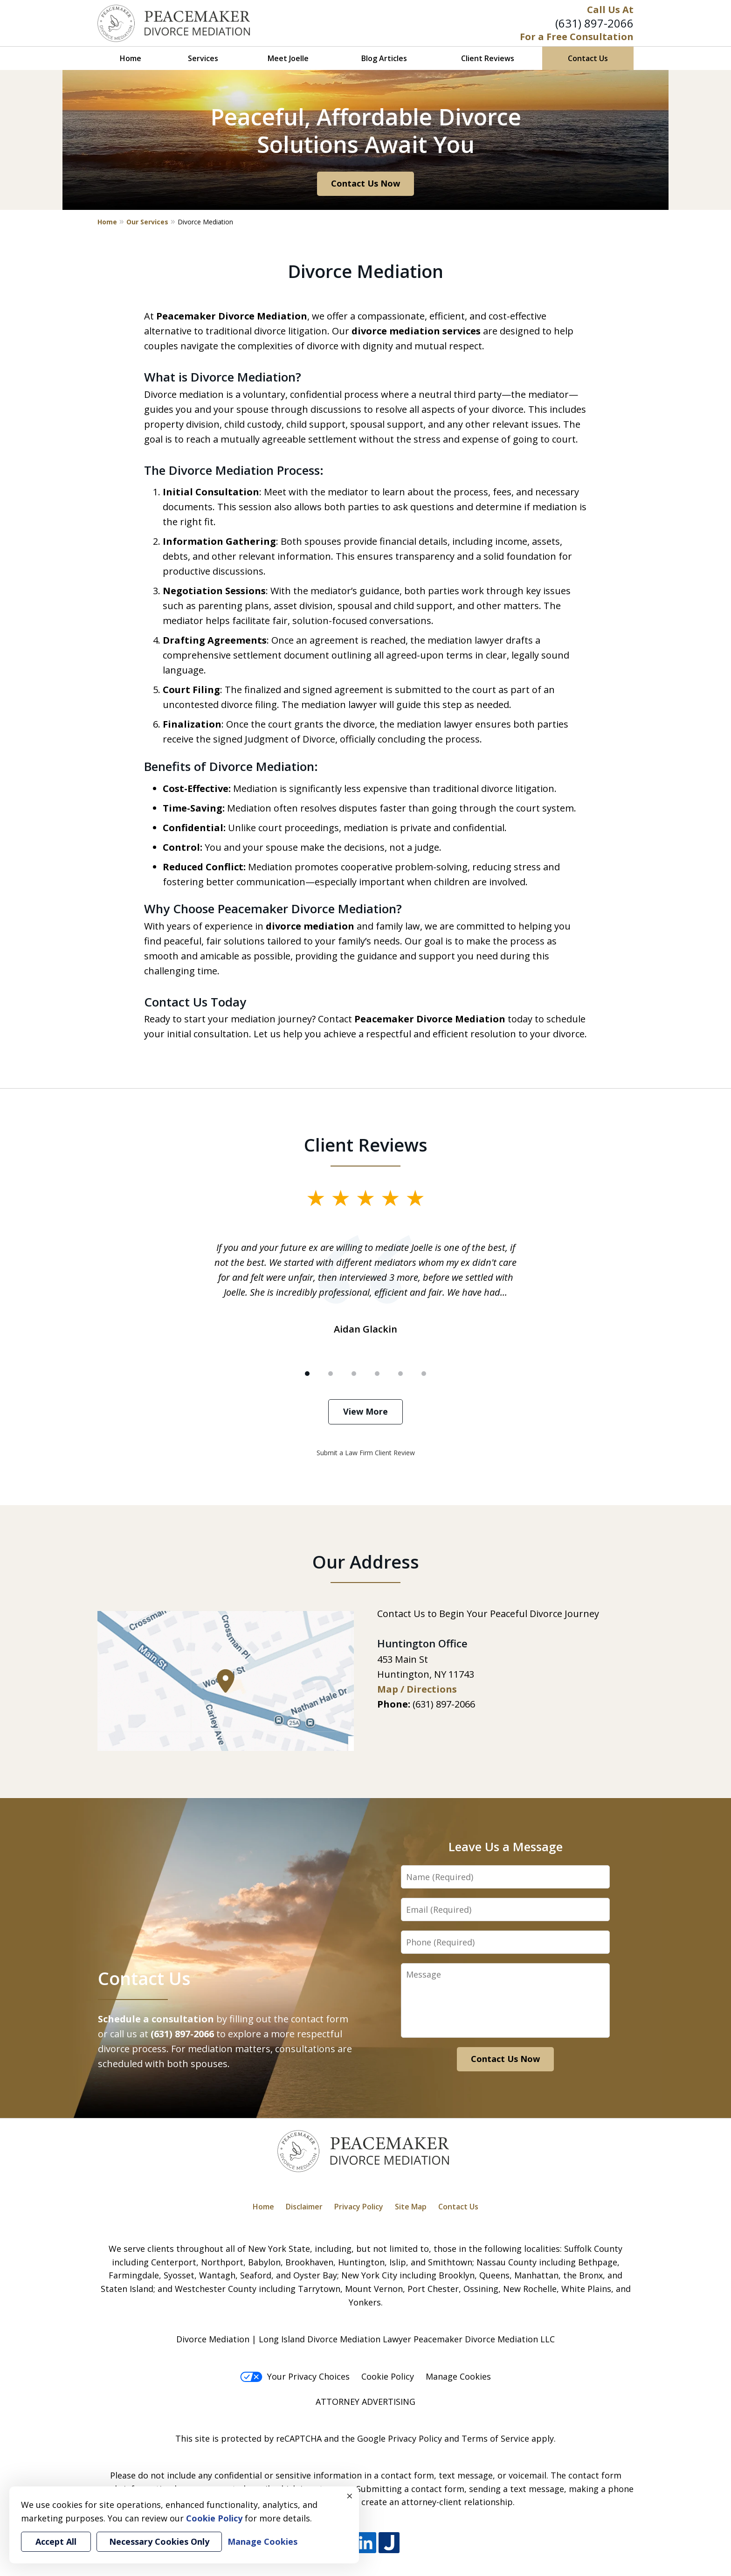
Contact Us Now (365, 183)
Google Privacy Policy (399, 2438)
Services (203, 58)
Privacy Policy (358, 2206)
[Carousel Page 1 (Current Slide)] (307, 1373)
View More (365, 1411)
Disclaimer (304, 2206)
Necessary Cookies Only (159, 2541)
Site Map (411, 2206)
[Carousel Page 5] (400, 1373)
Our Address (365, 1561)
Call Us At (610, 9)
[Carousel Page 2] (330, 1373)
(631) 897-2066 (594, 23)
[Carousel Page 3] (354, 1373)
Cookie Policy (387, 2376)
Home (130, 58)
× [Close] (349, 2495)
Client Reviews (487, 58)
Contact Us (588, 58)
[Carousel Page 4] (377, 1373)
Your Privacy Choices (295, 2376)
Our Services (147, 221)
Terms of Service (495, 2438)
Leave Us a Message (505, 1846)
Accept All (55, 2541)
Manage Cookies (458, 2376)
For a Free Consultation (577, 36)
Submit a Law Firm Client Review (366, 1452)
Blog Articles (384, 58)
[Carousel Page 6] (423, 1373)
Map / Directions (417, 1689)
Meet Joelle (288, 58)
